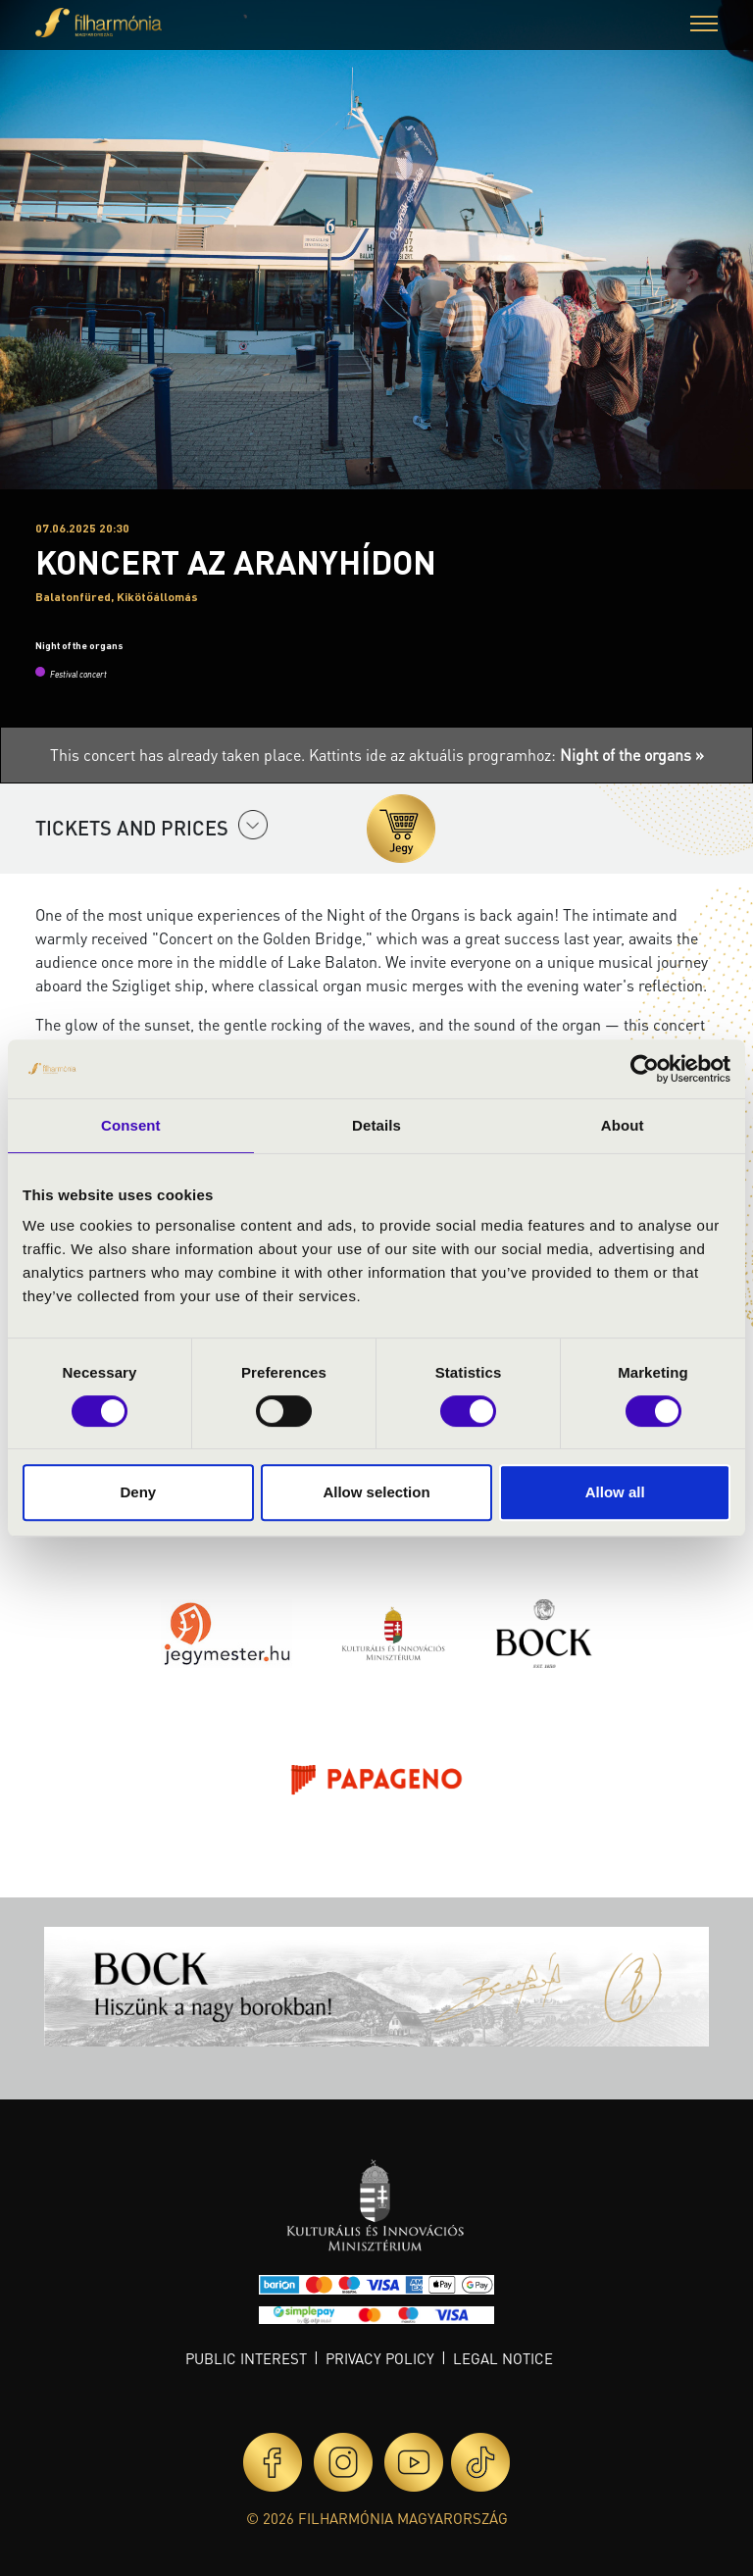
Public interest (246, 2358)
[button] (704, 26)
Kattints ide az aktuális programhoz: (506, 754)
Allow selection (376, 1492)
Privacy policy (380, 2358)
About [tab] (622, 1125)
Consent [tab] (131, 1125)
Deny (138, 1492)
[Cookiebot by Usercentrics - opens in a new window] (644, 1069)
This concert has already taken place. (179, 754)
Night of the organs (79, 645)
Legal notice (503, 2358)
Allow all (615, 1492)
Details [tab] (376, 1125)
